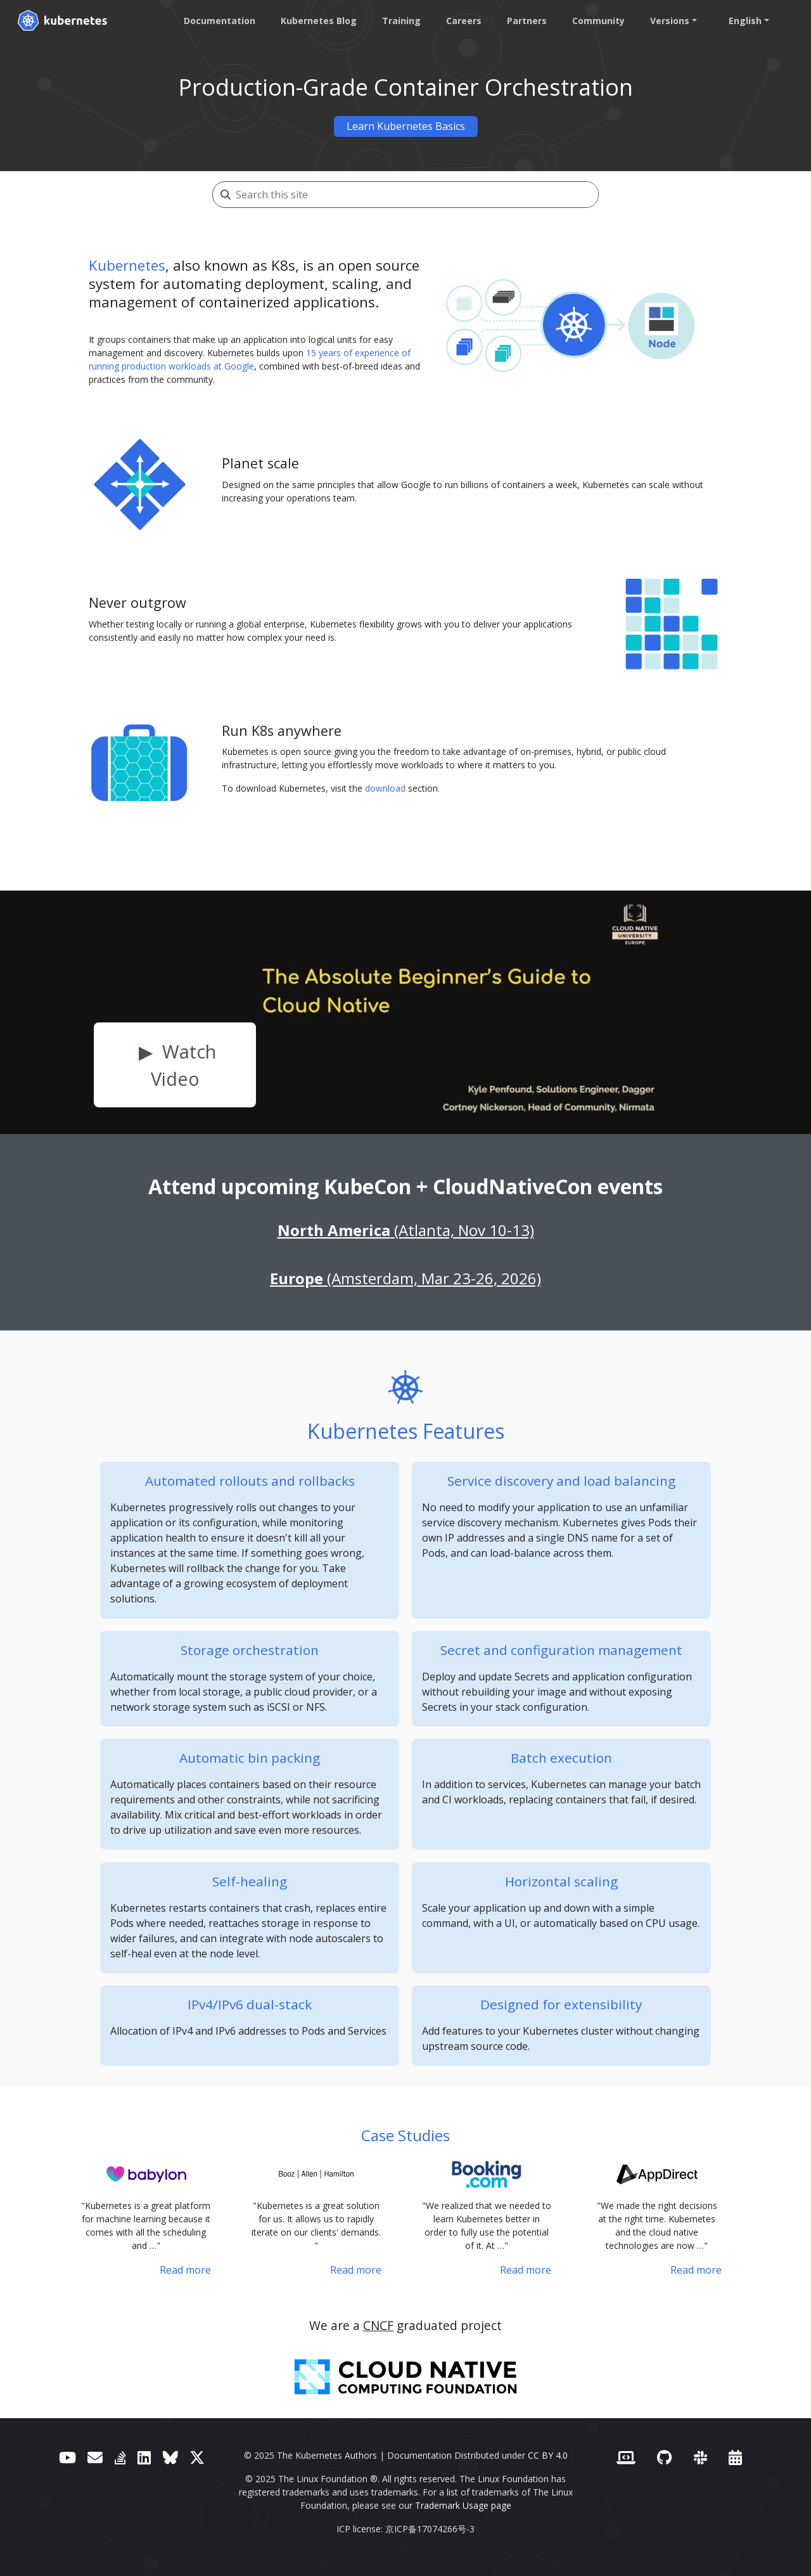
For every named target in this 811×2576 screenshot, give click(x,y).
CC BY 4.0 (548, 2455)
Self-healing (249, 1881)
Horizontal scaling (561, 1881)
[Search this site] (417, 194)
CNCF (378, 2325)
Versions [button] (668, 21)
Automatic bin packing (249, 1758)
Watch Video (184, 1065)
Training (400, 21)
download (385, 788)
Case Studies (405, 2135)
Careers (462, 21)
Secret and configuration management (561, 1650)
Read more (185, 2270)
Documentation (218, 21)
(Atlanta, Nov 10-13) (406, 1230)
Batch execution (561, 1758)
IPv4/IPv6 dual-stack (250, 2004)
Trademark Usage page (463, 2505)
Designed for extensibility (561, 2004)
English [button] (743, 21)
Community (597, 21)
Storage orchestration (250, 1650)
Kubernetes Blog (317, 21)
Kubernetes (127, 265)
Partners (526, 21)
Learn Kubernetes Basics (406, 126)
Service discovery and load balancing (561, 1481)
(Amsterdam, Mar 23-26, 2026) (405, 1278)
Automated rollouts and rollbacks (250, 1481)
